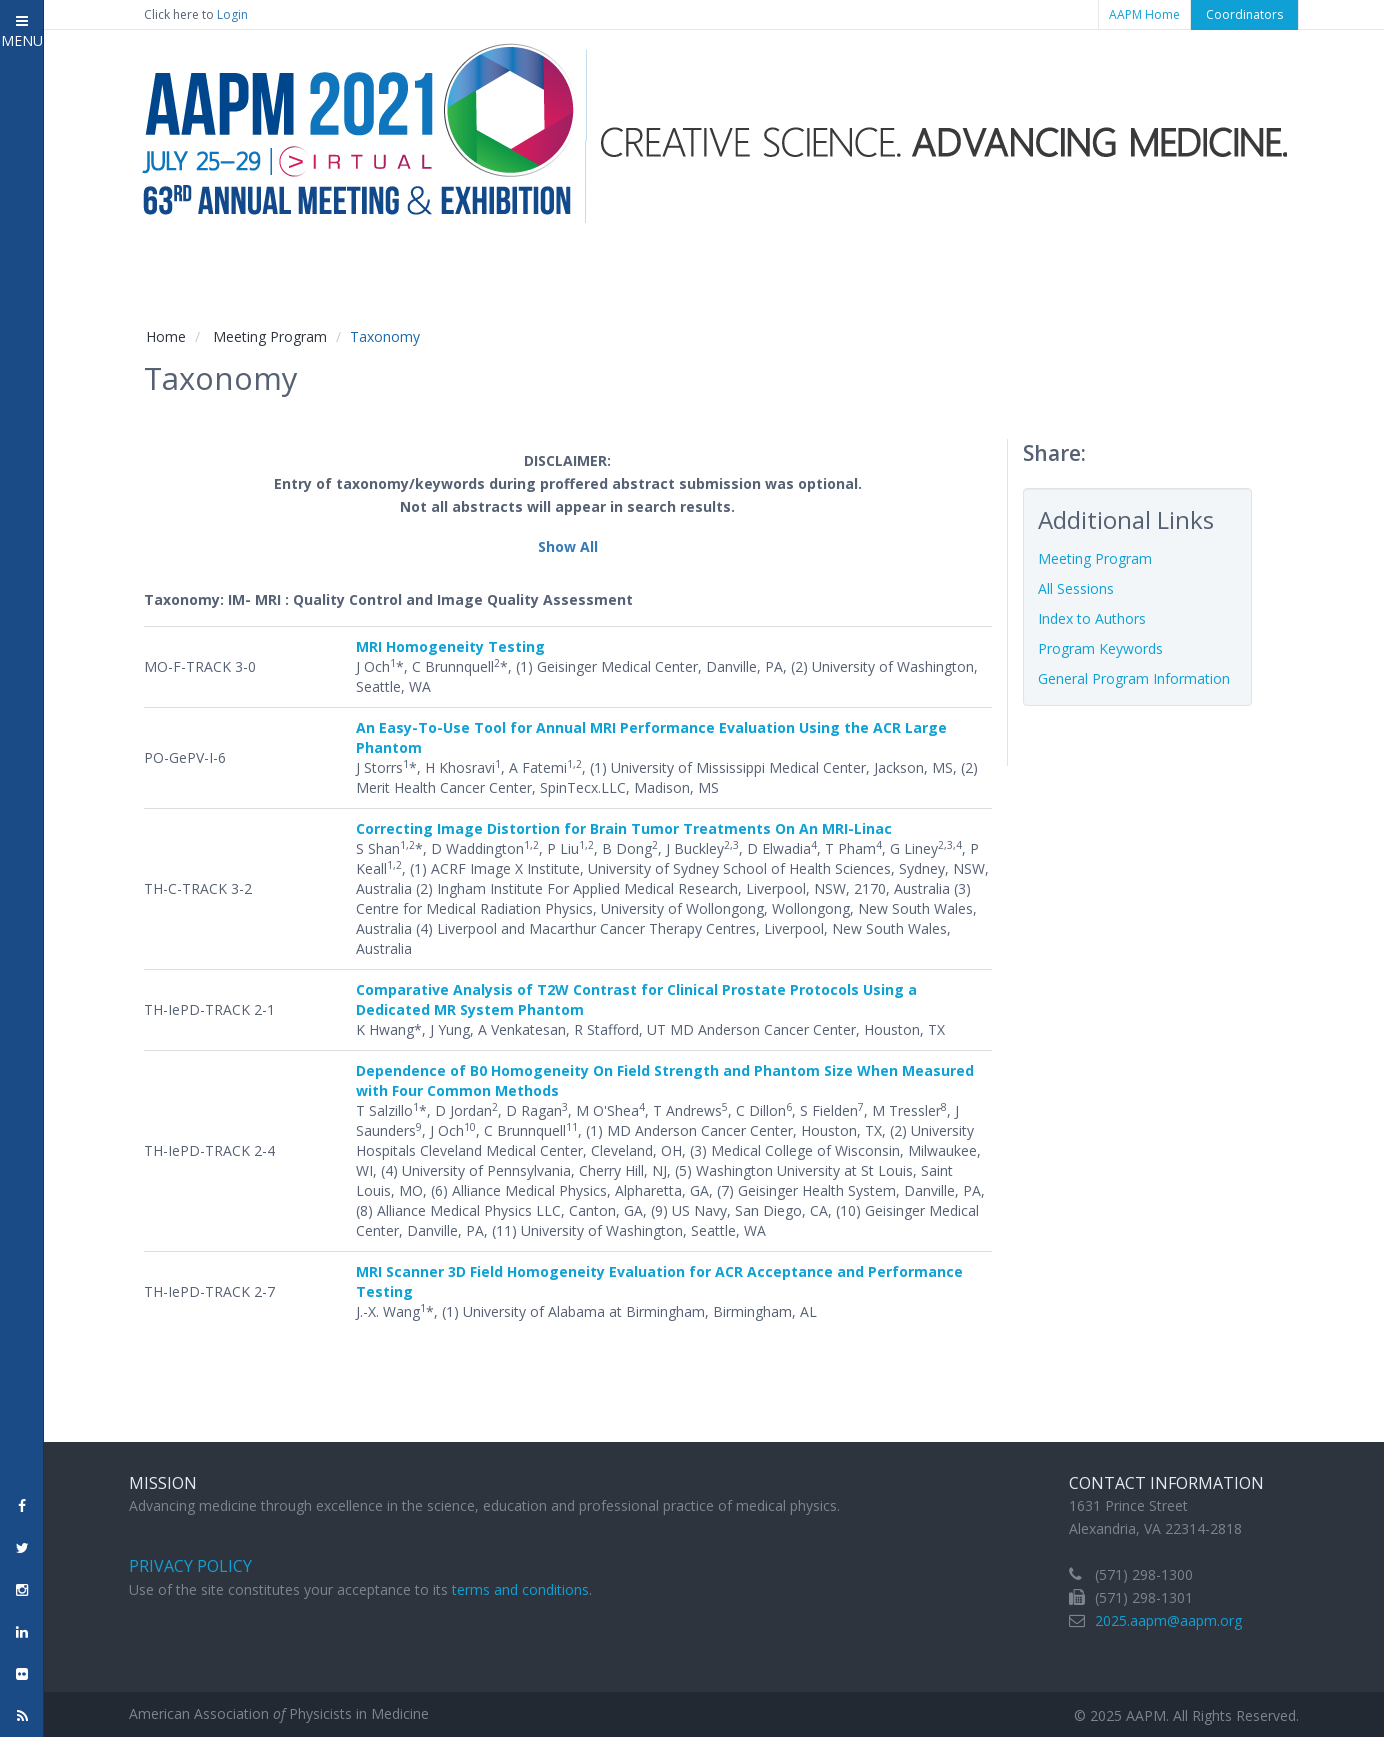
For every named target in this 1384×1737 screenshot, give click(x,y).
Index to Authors (1092, 618)
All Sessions (1076, 588)
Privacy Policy (190, 1566)
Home (166, 336)
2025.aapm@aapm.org (1168, 1620)
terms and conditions (520, 1589)
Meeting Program (270, 336)
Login (232, 14)
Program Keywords (1100, 648)
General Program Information (1134, 678)
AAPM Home (1144, 14)
